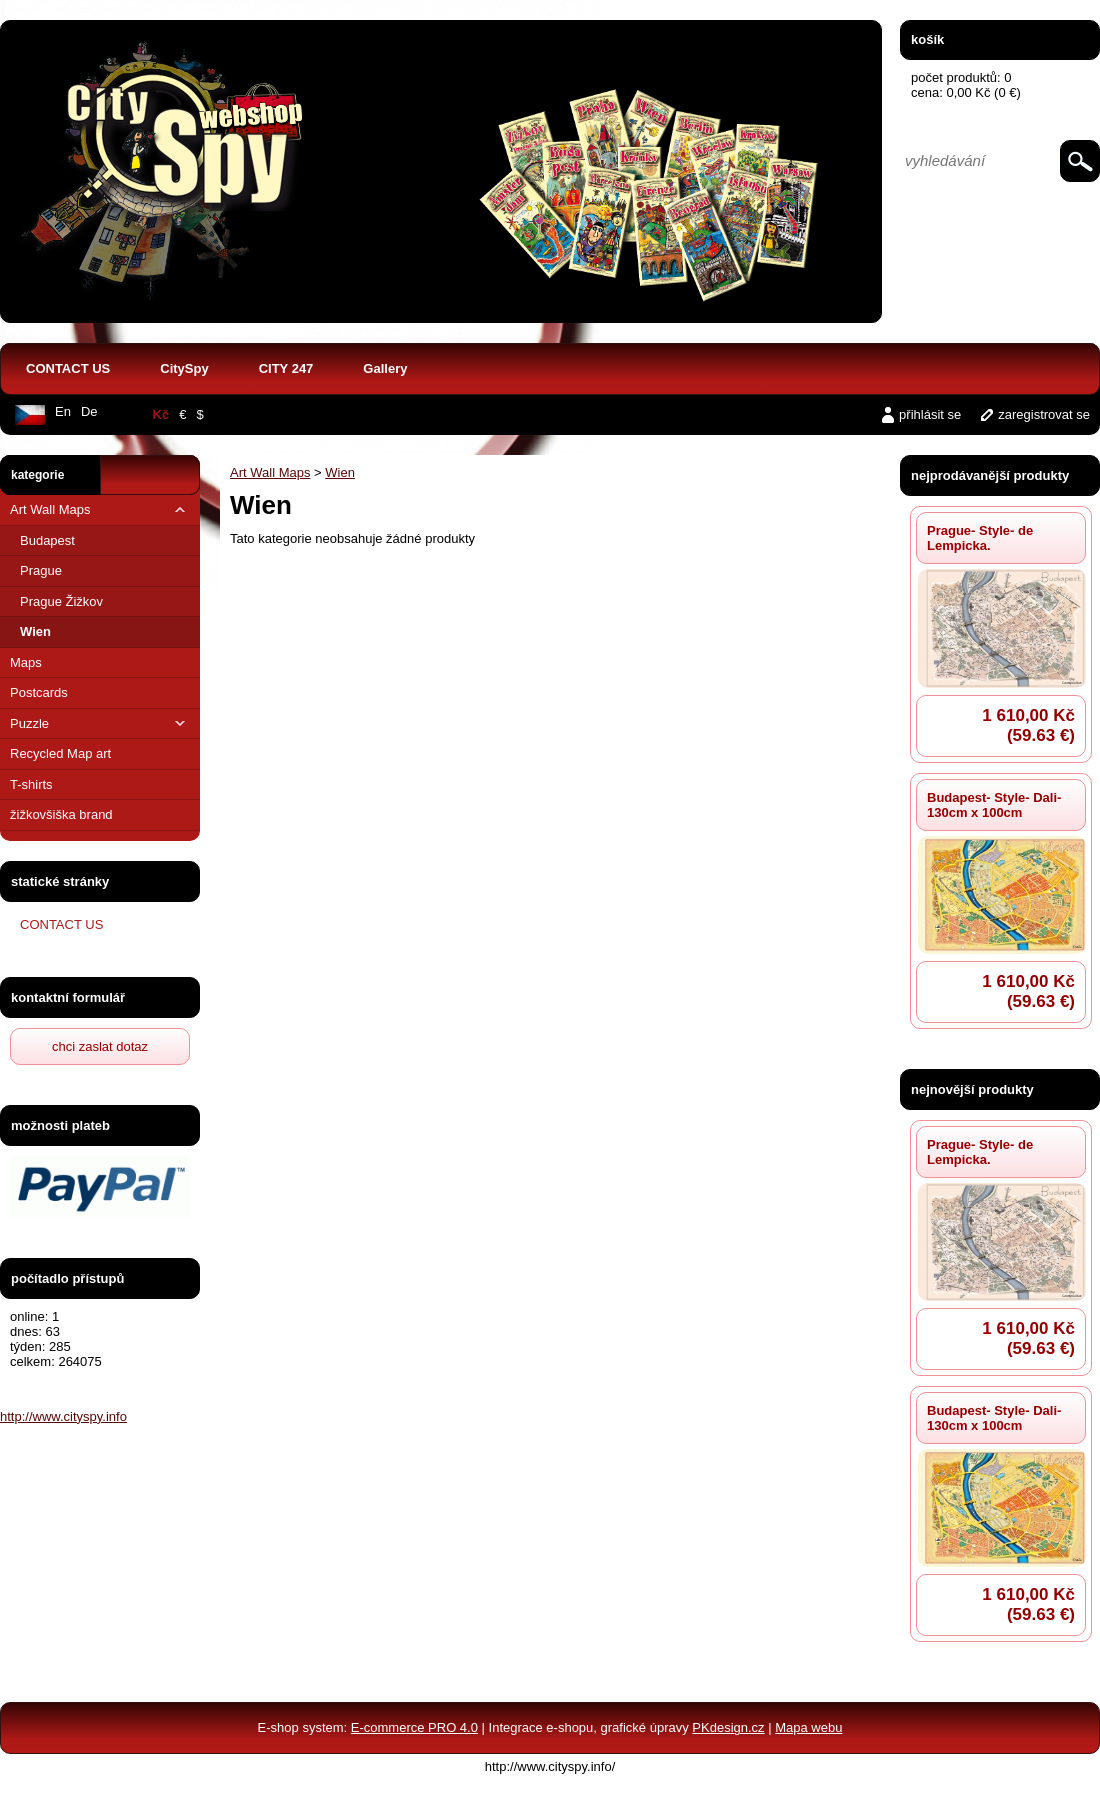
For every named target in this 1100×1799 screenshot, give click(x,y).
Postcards (39, 692)
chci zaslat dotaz (100, 1046)
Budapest (47, 540)
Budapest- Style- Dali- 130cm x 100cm (994, 805)
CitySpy (184, 368)
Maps (26, 662)
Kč (161, 414)
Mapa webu (808, 1727)
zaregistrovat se (1044, 414)
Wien (35, 631)
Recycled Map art (60, 753)
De (89, 411)
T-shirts (31, 784)
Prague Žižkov (61, 601)
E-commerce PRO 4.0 (414, 1727)
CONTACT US (68, 368)
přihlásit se (930, 414)
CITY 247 (286, 368)
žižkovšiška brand (61, 814)
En (63, 411)
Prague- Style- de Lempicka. (980, 538)
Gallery (385, 368)
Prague (41, 570)
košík (927, 39)
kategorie (37, 475)
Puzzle (100, 723)
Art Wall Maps (100, 509)
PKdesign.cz (728, 1727)
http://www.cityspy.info (63, 1416)
